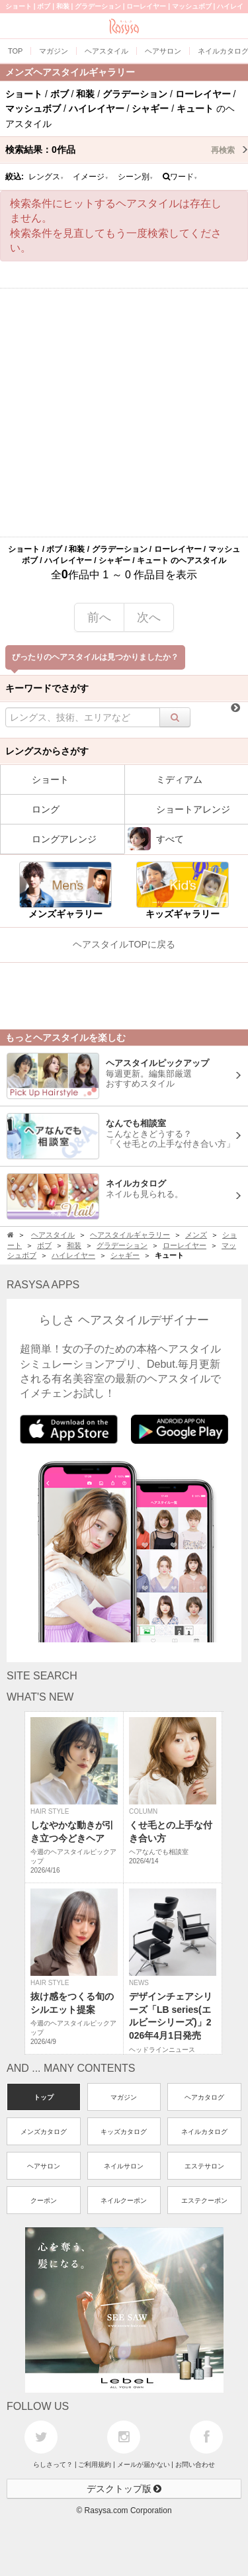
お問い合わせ (195, 2464)
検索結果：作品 (126, 149)
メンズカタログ (44, 2131)
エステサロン (204, 2166)
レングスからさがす (47, 751)
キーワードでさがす (47, 688)
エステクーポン (204, 2200)
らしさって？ (53, 2464)
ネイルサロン (124, 2166)
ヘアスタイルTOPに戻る (124, 944)
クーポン (43, 2200)
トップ (44, 2097)
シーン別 (135, 176)
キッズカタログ (124, 2131)
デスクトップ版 (124, 2488)
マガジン (123, 2097)
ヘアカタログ (204, 2097)
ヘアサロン (43, 2166)
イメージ (90, 176)
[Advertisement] (124, 413)
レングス (46, 176)
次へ (149, 617)
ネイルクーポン (124, 2200)
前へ (99, 617)
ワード (180, 176)
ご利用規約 (94, 2464)
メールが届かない (143, 2464)
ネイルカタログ (204, 2131)
